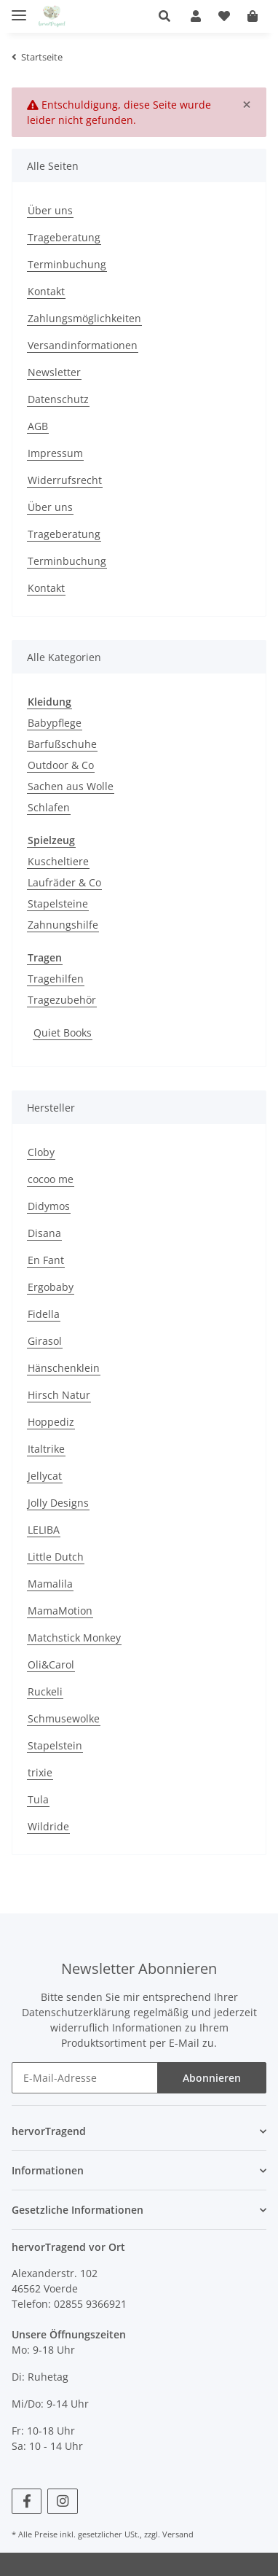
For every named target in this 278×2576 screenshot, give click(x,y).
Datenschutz (58, 399)
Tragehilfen (56, 978)
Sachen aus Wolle (71, 786)
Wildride (48, 1826)
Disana (44, 1233)
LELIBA (44, 1530)
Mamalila (50, 1584)
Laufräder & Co (64, 882)
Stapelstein (55, 1745)
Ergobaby (51, 1287)
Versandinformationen (83, 345)
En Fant (46, 1260)
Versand (178, 2534)
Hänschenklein (64, 1368)
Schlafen (49, 807)
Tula (38, 1799)
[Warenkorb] (252, 16)
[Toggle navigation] (19, 9)
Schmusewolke (64, 1718)
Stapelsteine (58, 903)
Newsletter (54, 372)
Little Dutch (56, 1557)
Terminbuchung (67, 264)
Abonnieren (212, 2078)
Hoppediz (51, 1422)
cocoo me (51, 1179)
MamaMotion (60, 1610)
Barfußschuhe (62, 744)
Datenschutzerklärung (76, 2012)
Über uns (50, 210)
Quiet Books (62, 1032)
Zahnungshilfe (63, 925)
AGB (38, 426)
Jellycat (45, 1476)
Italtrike (46, 1449)
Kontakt (46, 291)
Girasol (45, 1341)
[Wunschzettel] (224, 16)
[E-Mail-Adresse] (85, 2077)
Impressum (55, 453)
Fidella (44, 1314)
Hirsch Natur (59, 1395)
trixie (40, 1772)
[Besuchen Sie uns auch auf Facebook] (26, 2501)
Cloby (41, 1152)
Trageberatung (64, 237)
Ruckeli (45, 1691)
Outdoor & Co (61, 765)
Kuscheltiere (58, 861)
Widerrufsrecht (65, 480)
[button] (170, 16)
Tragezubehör (62, 1000)
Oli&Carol (51, 1664)
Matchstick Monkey (74, 1637)
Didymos (49, 1206)
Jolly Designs (58, 1503)
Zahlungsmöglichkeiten (84, 318)
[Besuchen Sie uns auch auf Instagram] (62, 2501)
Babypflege (55, 723)
